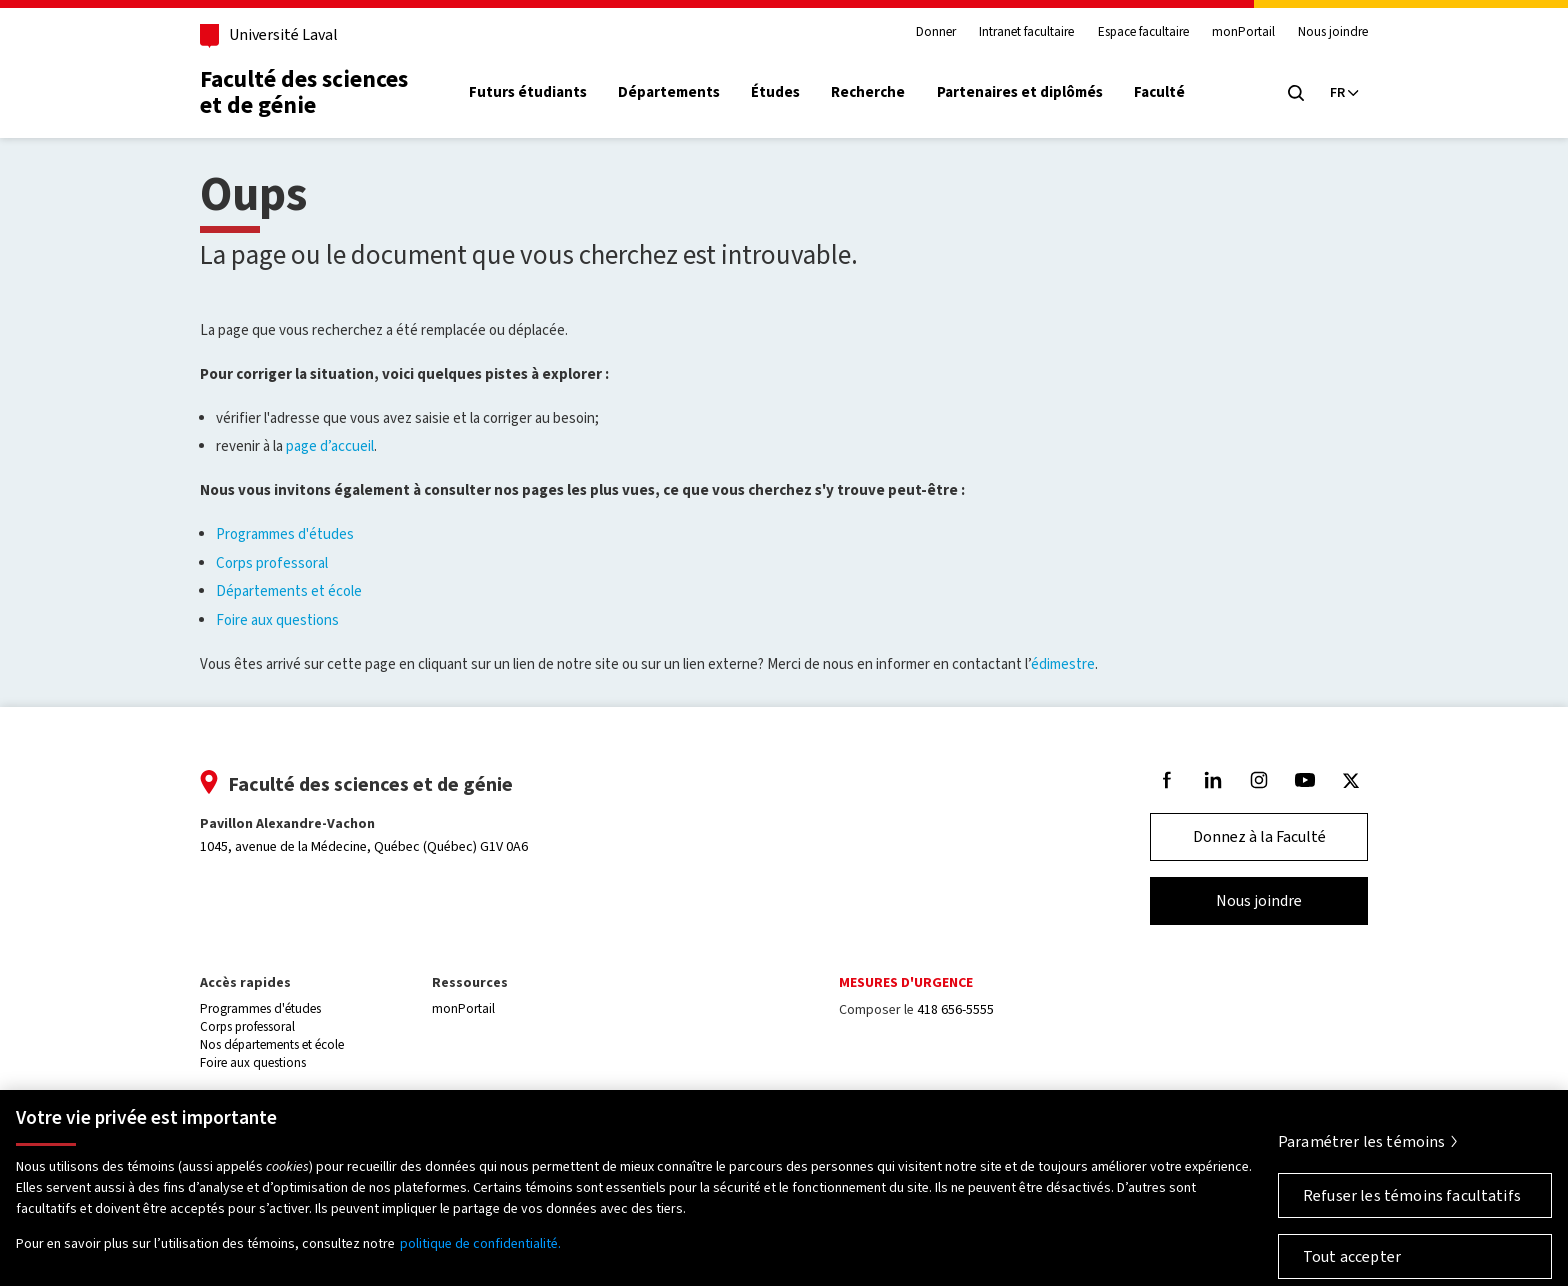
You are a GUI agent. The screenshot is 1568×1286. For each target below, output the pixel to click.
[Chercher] (1296, 93)
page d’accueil (330, 446)
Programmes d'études (285, 534)
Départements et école (289, 591)
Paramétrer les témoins (1362, 1148)
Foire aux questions (277, 620)
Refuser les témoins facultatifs (1412, 1202)
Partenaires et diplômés (1020, 92)
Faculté (1159, 92)
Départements (669, 92)
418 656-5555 (955, 1009)
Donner (936, 32)
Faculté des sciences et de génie (304, 92)
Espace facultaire (1143, 32)
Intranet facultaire (1026, 32)
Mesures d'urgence (906, 982)
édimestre (1063, 664)
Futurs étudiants (528, 92)
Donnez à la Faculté (1259, 836)
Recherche (868, 92)
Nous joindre (1333, 32)
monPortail (1243, 32)
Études (775, 92)
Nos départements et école (272, 1044)
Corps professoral (272, 563)
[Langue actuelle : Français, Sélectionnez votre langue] (1344, 93)
